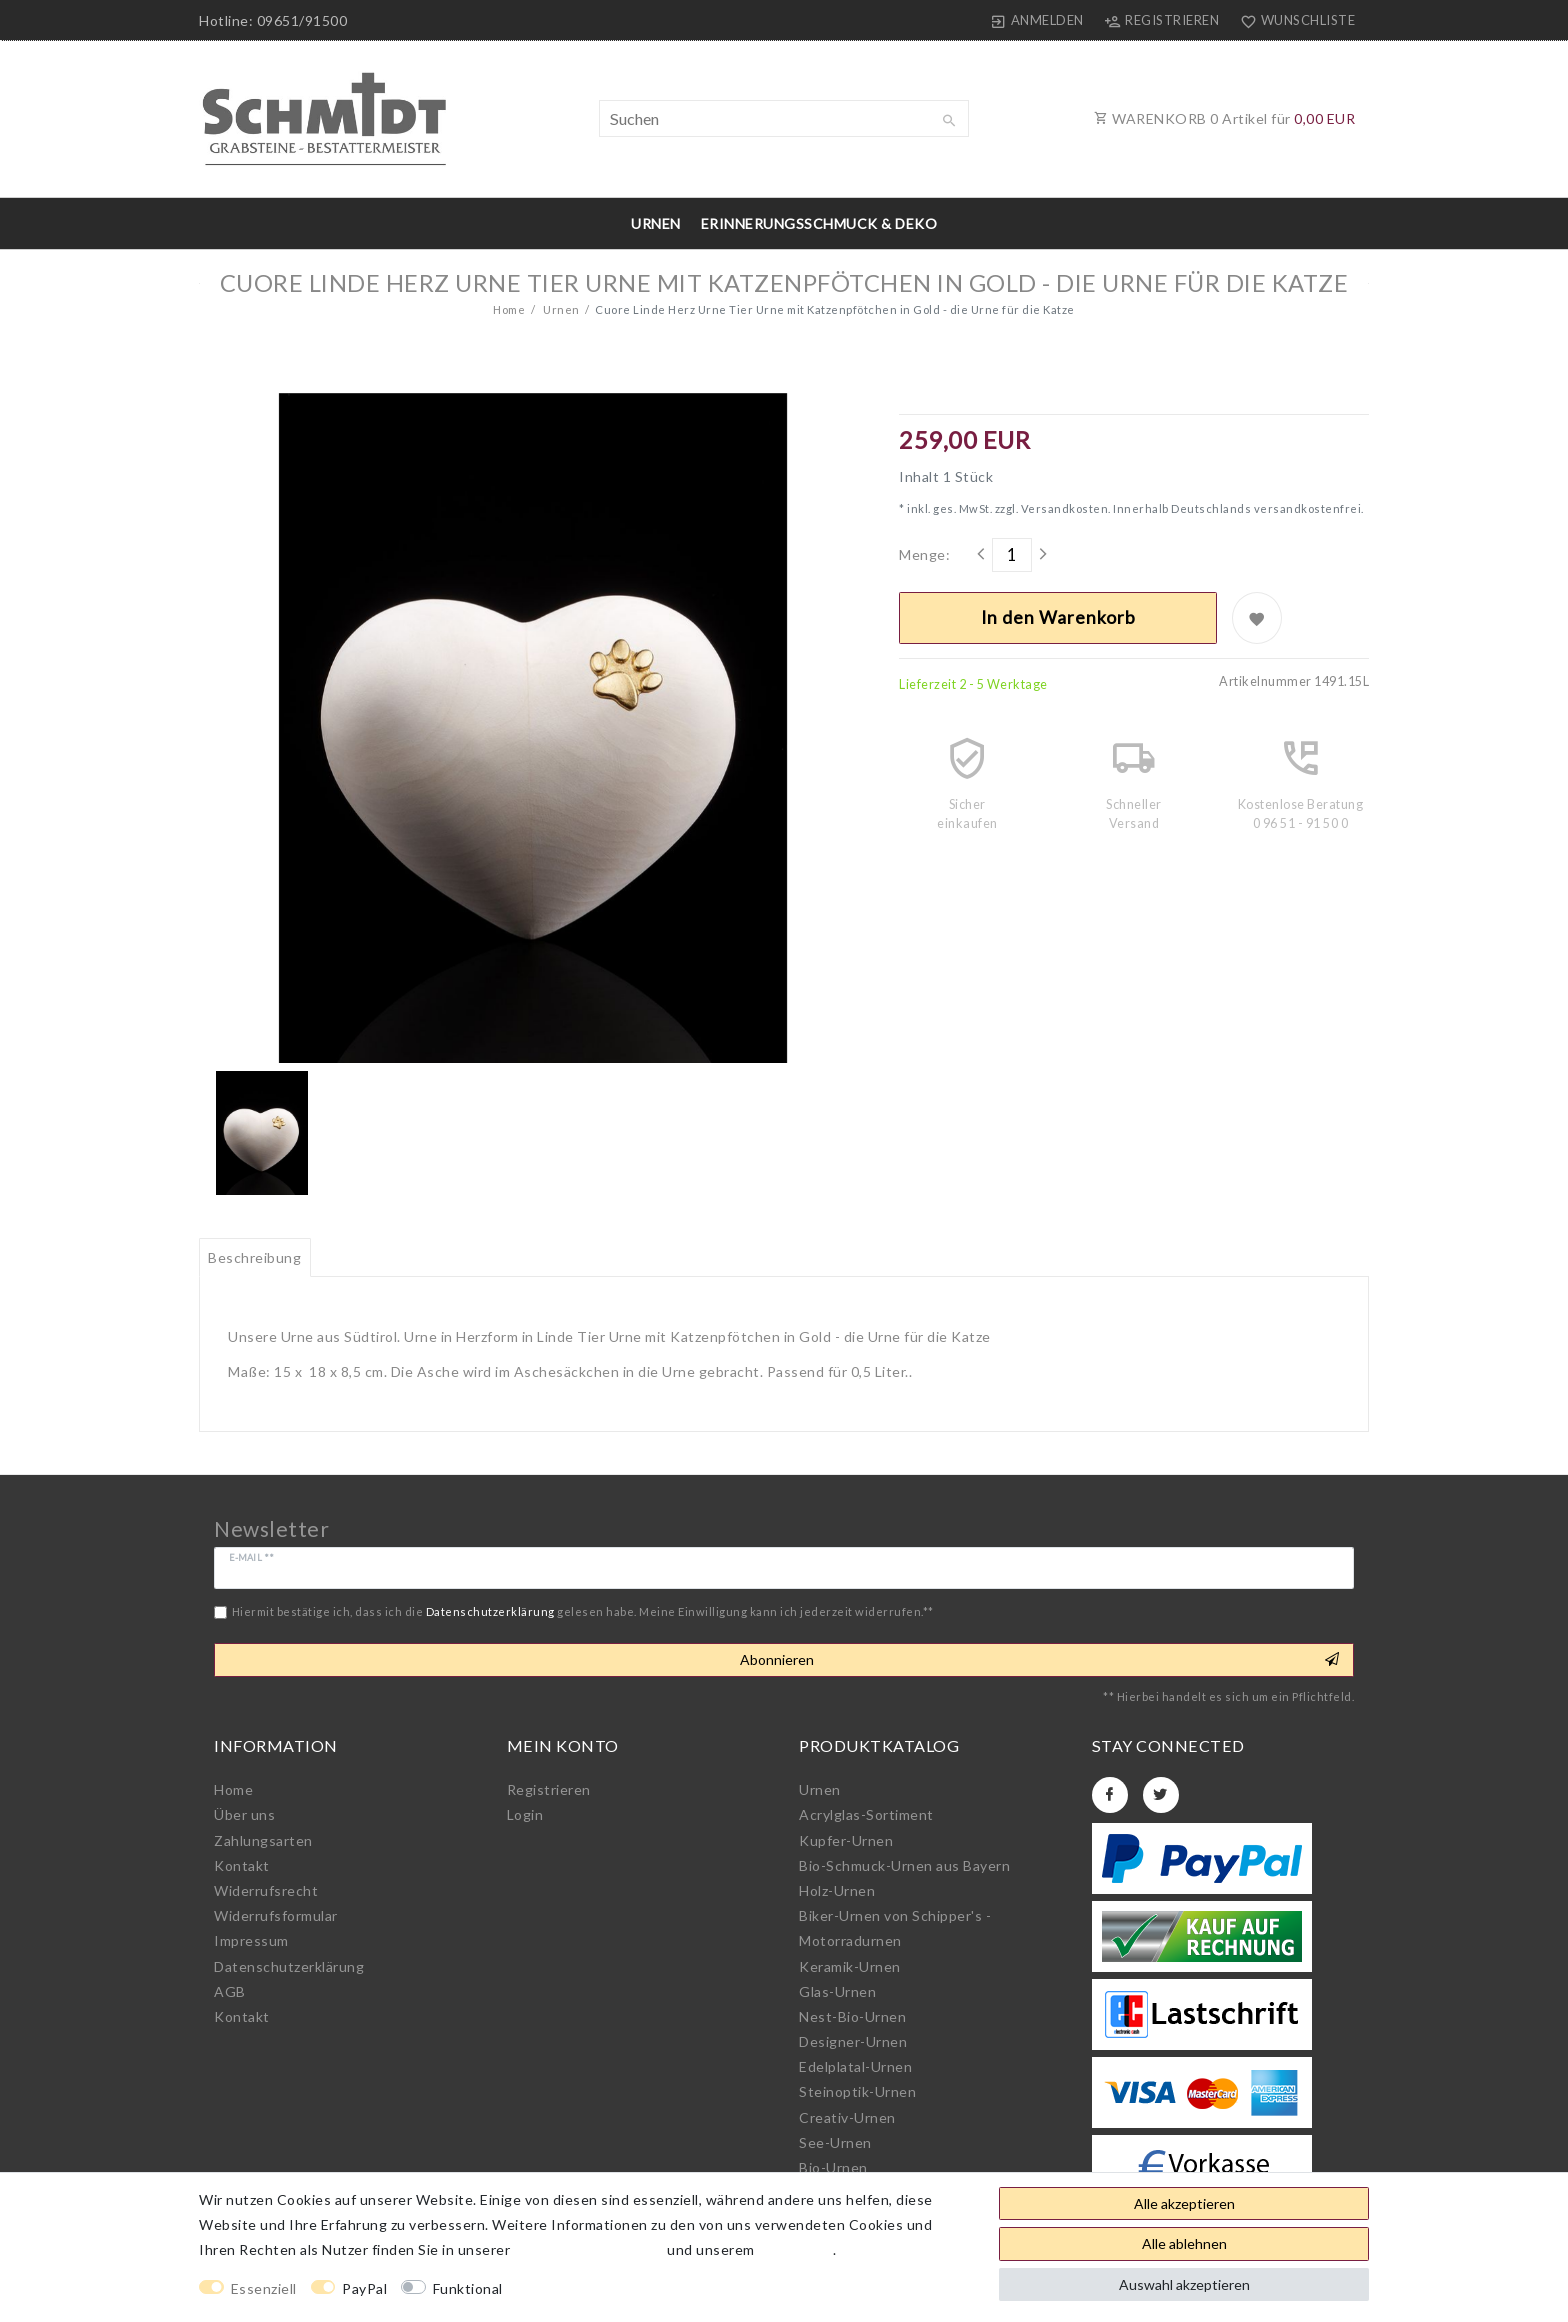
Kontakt (242, 1865)
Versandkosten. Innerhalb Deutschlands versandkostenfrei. (1191, 508)
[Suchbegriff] (784, 118)
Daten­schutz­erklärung (289, 1966)
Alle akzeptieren (1184, 2203)
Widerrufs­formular (276, 1915)
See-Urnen (835, 2142)
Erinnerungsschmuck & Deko (819, 223)
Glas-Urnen (837, 1991)
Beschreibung (254, 1257)
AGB (230, 1991)
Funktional (468, 2288)
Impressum (251, 1940)
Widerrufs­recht (266, 1890)
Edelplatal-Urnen (855, 2066)
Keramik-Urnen (850, 1966)
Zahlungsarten (263, 1840)
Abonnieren (1039, 1660)
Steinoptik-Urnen (857, 2091)
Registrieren (549, 1789)
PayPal (364, 2288)
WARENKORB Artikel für (1224, 118)
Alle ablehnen (1184, 2243)
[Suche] (949, 121)
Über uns (244, 1814)
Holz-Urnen (837, 1890)
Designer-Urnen (853, 2041)
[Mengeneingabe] (1012, 555)
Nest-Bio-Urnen (852, 2016)
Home (509, 309)
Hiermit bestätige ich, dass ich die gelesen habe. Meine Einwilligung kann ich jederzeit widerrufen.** (583, 1611)
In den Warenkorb (1058, 617)
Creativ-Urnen (847, 2117)
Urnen (656, 223)
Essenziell (264, 2288)
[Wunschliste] (1293, 20)
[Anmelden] (1037, 20)
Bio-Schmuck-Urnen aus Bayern (904, 1865)
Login (525, 1814)
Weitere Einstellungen (596, 2288)
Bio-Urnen (833, 2167)
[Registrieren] (1162, 20)
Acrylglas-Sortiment (866, 1814)
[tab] (255, 1258)
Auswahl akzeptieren (1184, 2284)
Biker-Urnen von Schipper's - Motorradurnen (895, 1928)
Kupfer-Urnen (846, 1840)
